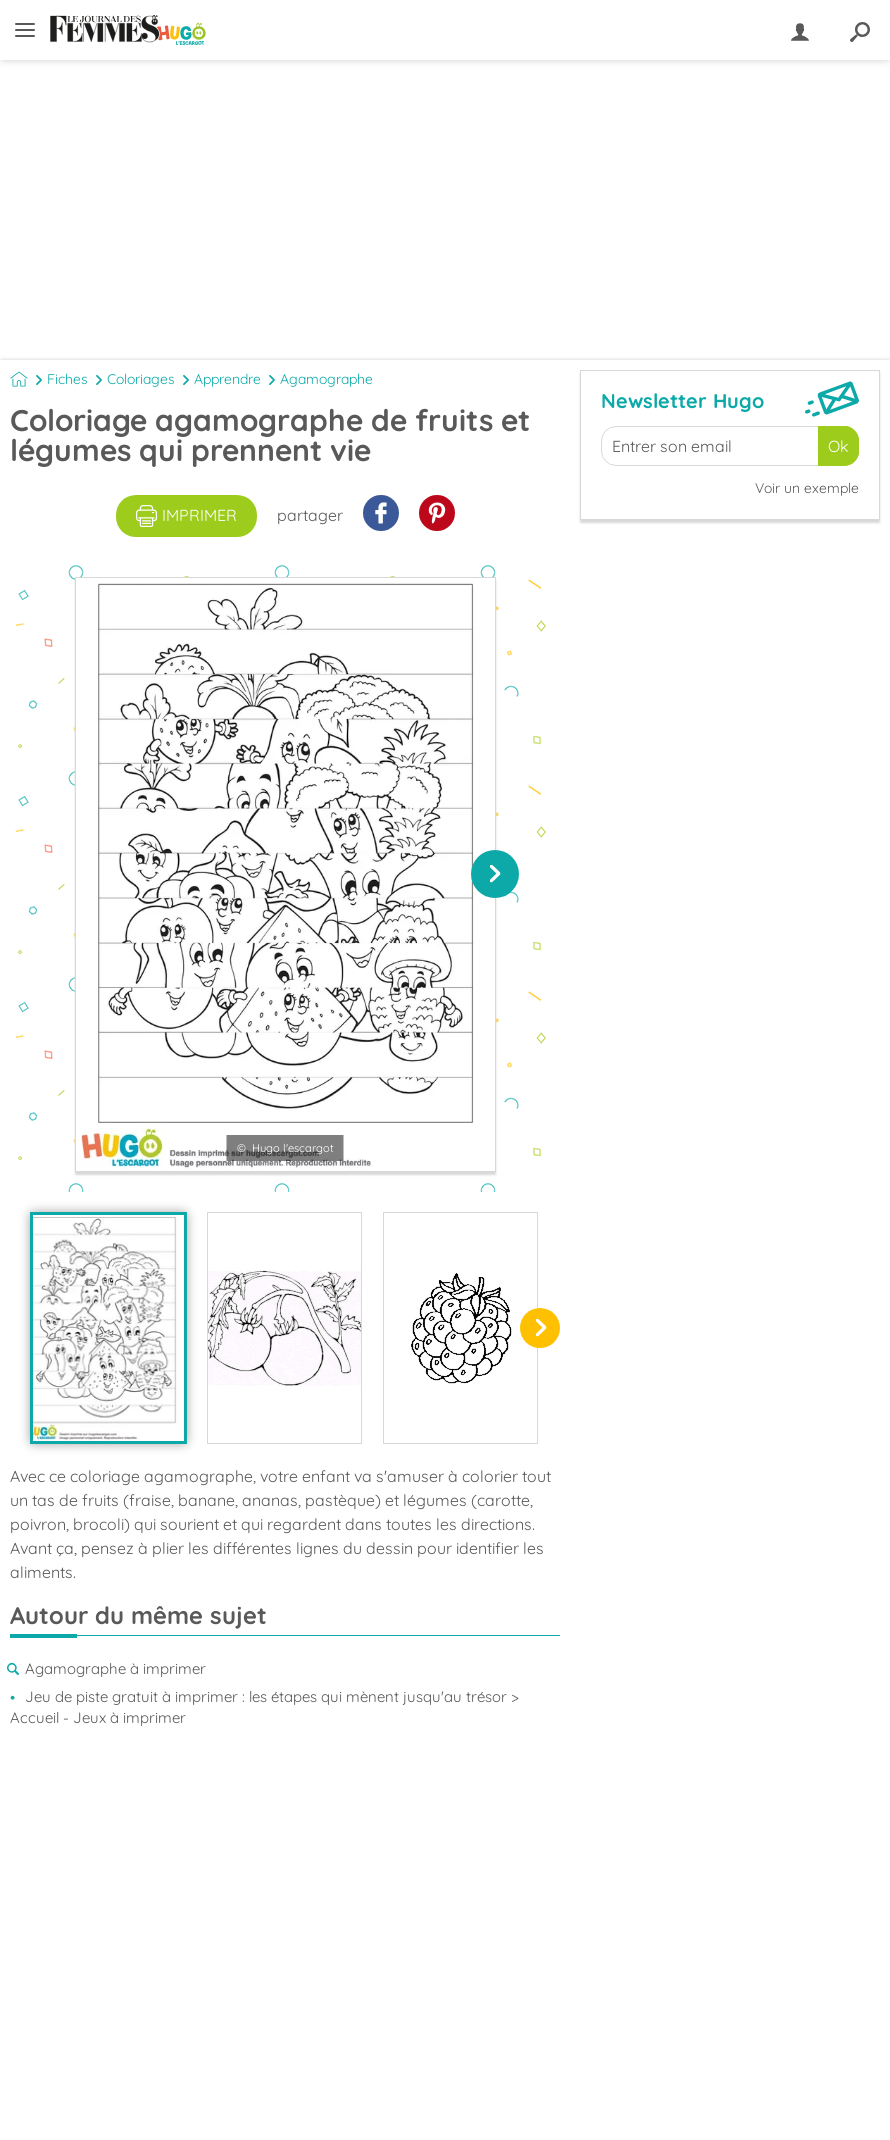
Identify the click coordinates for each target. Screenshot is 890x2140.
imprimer (186, 516)
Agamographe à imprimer (115, 1668)
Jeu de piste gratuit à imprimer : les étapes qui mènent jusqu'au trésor (266, 1696)
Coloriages (141, 379)
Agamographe (326, 379)
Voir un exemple (807, 488)
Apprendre (227, 379)
